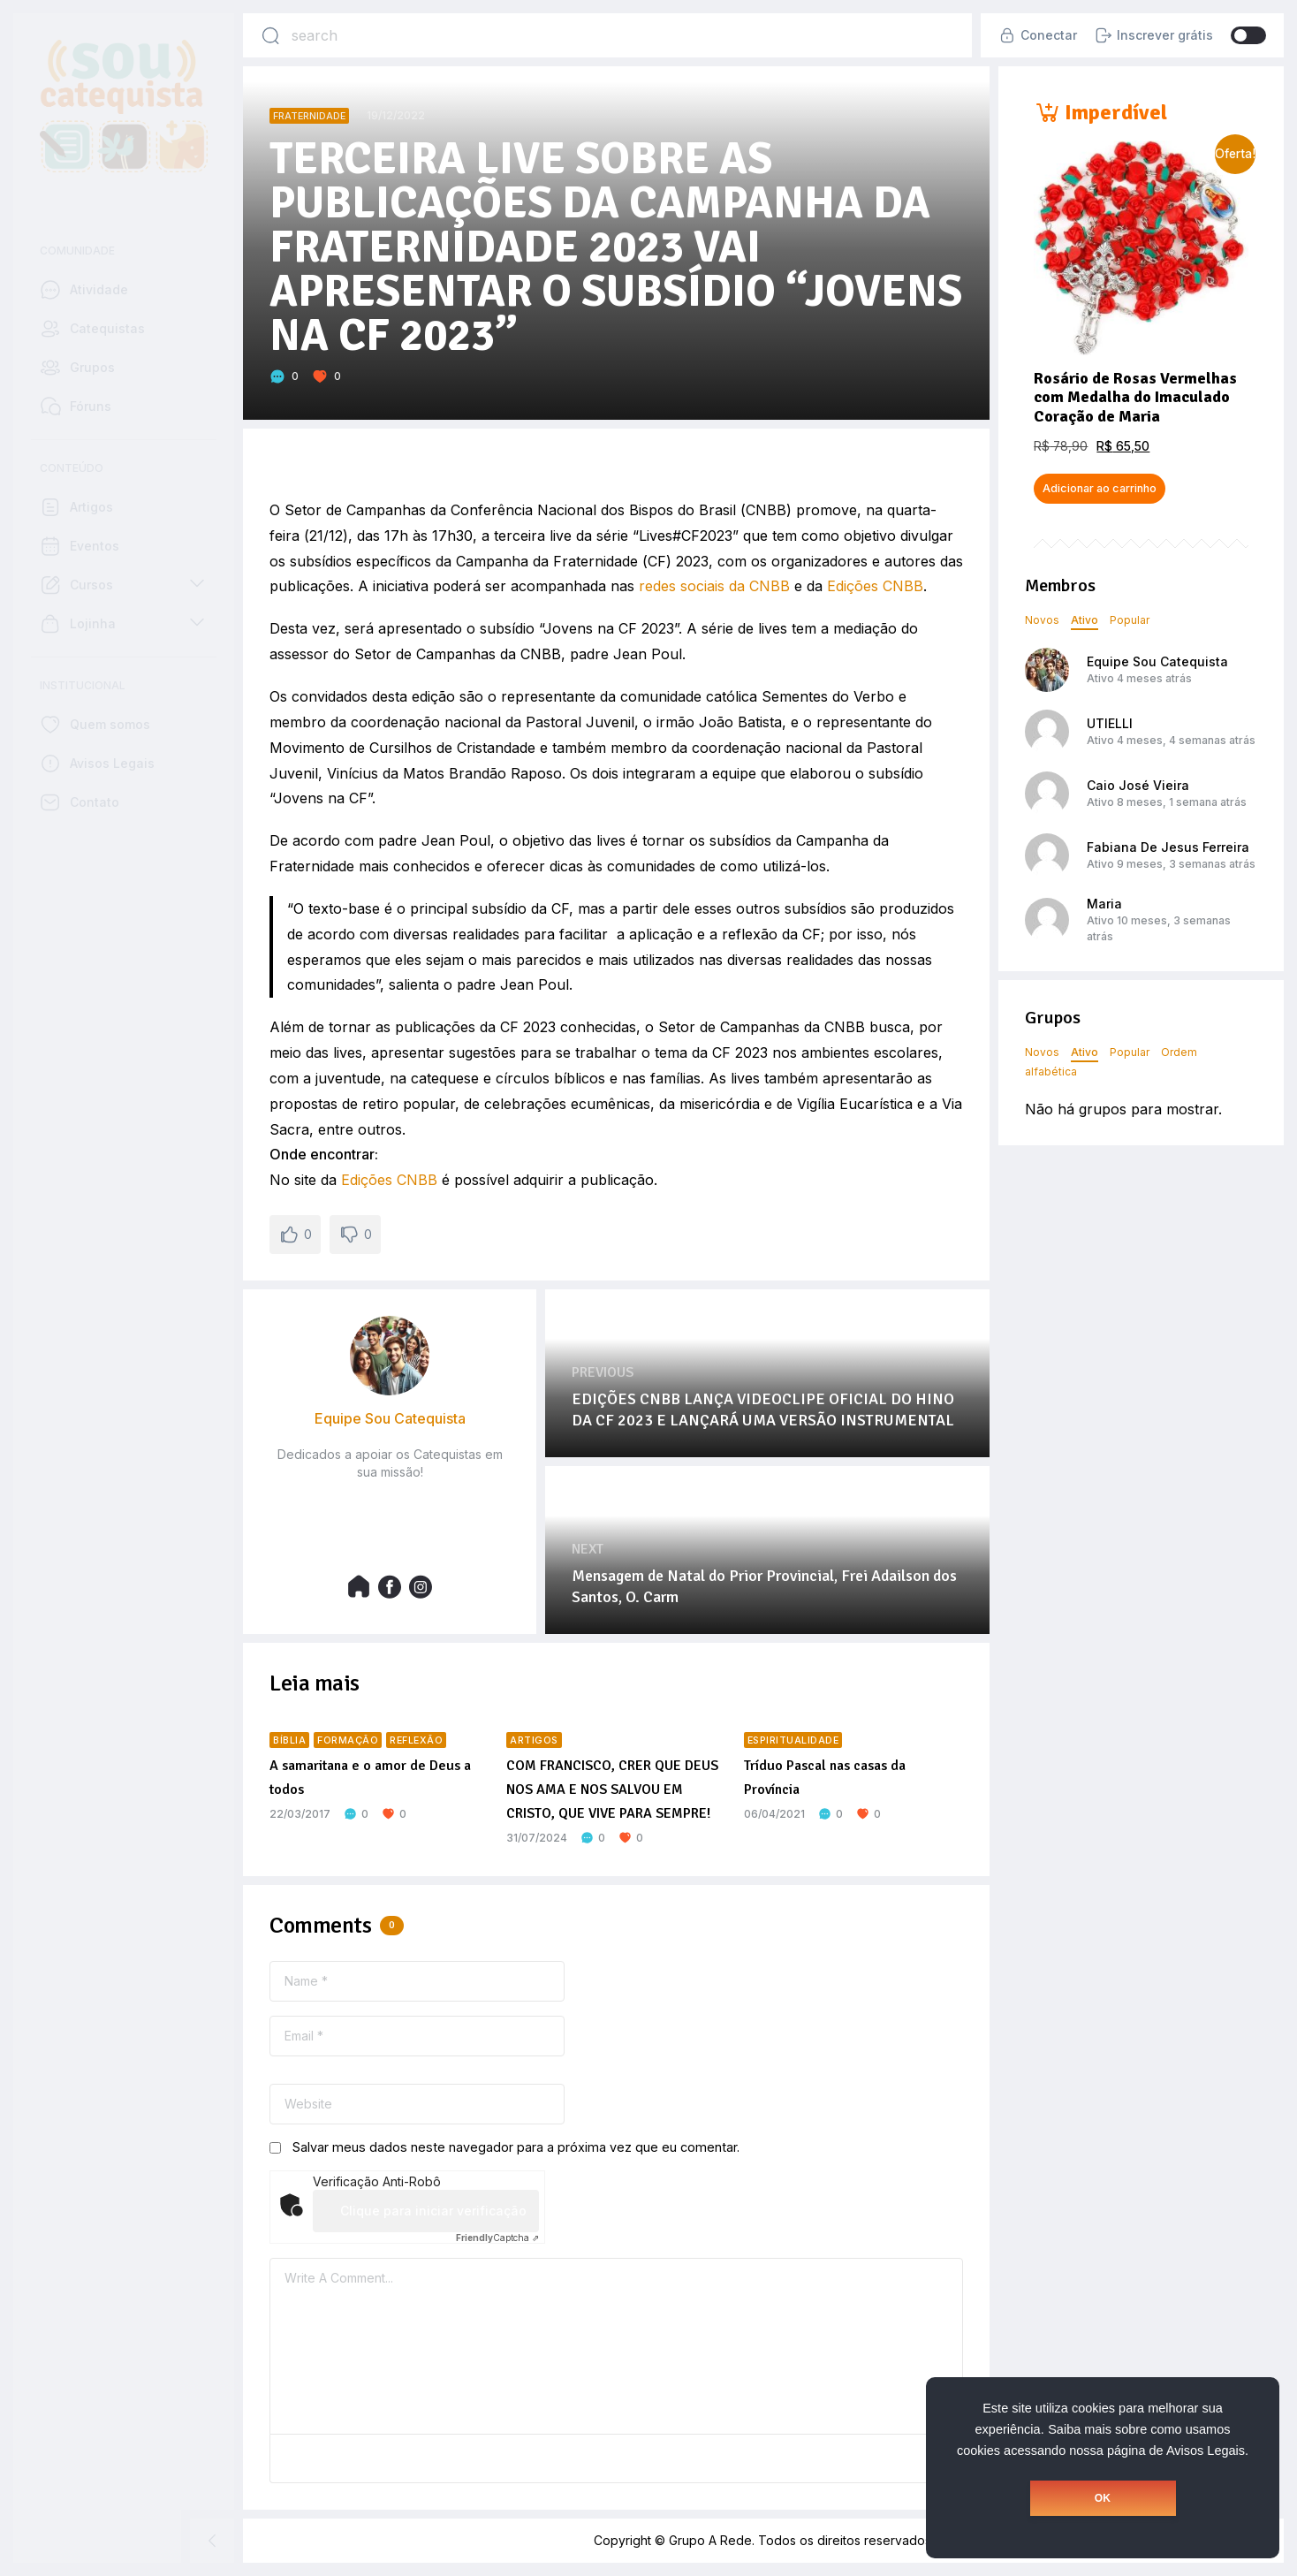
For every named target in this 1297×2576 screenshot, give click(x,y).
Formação (347, 1740)
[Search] (270, 35)
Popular (1129, 620)
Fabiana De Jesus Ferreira (1168, 847)
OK (1103, 2498)
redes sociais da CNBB (714, 586)
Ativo (1084, 620)
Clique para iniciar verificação (433, 2210)
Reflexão (416, 1740)
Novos (1042, 620)
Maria (1104, 903)
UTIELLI (1110, 723)
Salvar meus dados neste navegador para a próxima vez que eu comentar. (516, 2146)
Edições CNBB (875, 586)
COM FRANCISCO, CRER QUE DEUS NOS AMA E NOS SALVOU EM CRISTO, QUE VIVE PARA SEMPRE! (612, 1789)
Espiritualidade (793, 1740)
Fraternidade (309, 116)
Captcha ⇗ (497, 2237)
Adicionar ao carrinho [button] (1100, 488)
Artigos (534, 1740)
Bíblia (289, 1740)
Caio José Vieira (1138, 785)
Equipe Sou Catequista (1157, 661)
